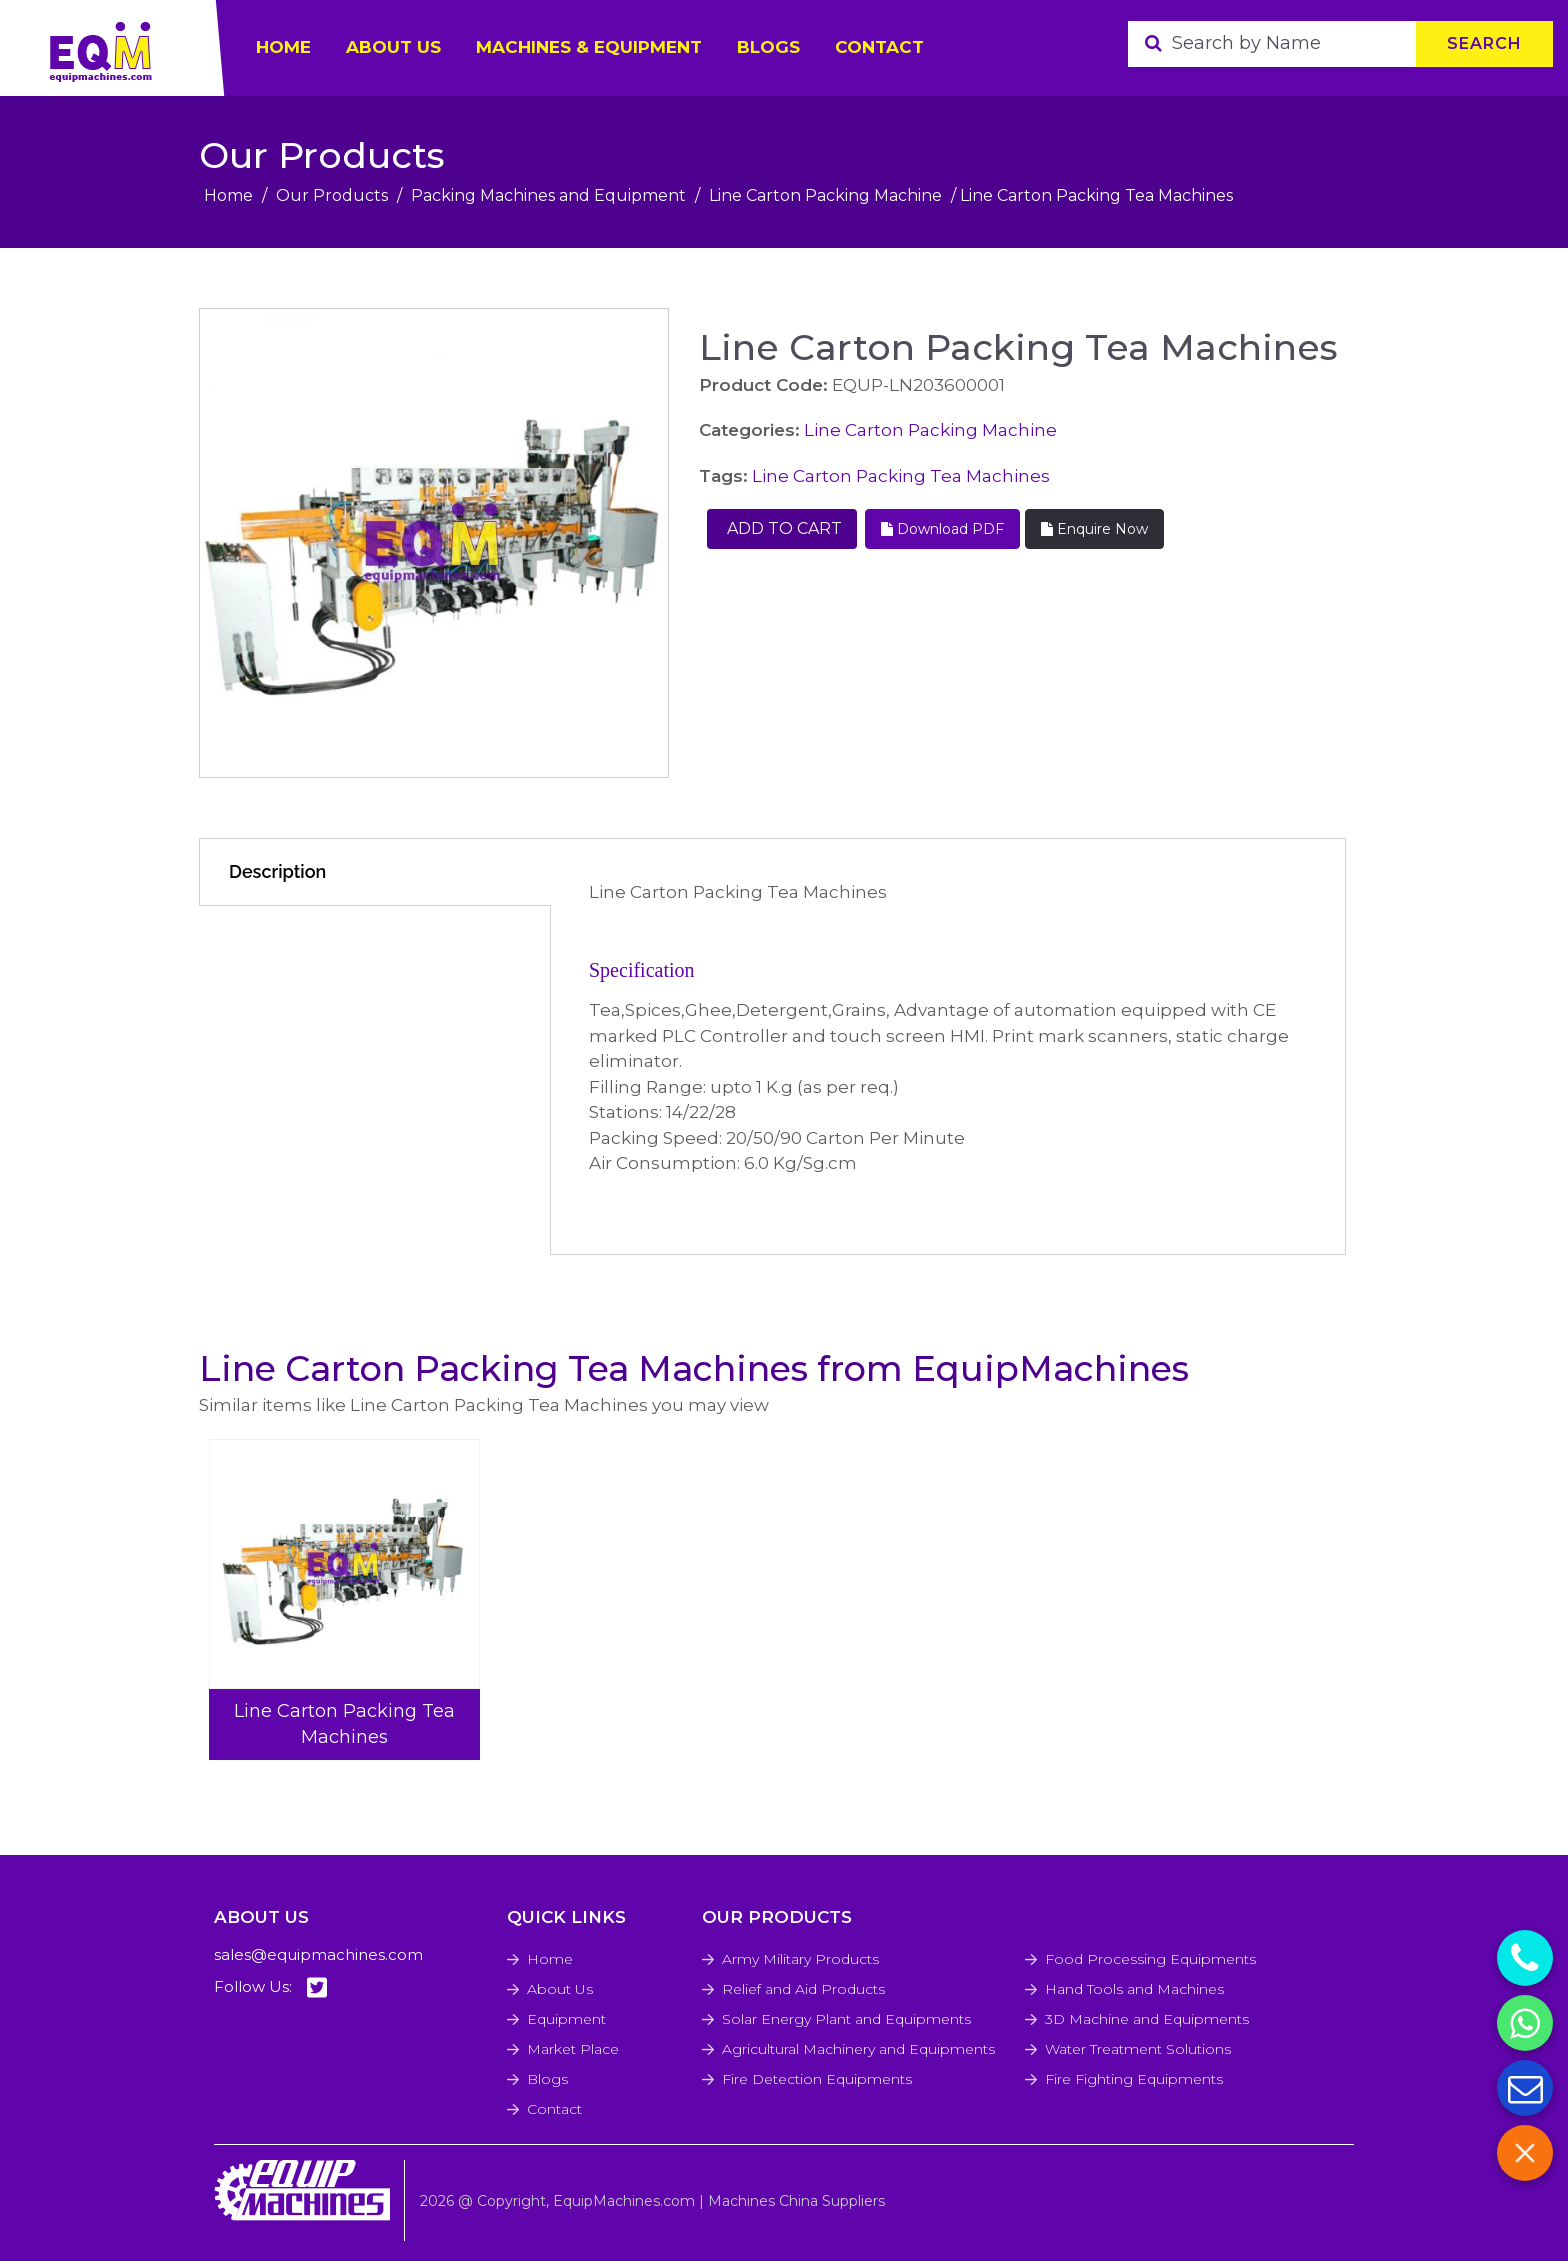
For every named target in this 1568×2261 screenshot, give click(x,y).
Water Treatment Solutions (1138, 2049)
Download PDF (942, 529)
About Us (560, 1989)
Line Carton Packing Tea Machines (901, 476)
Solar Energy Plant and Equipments (846, 2019)
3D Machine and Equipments (1147, 2019)
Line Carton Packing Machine (825, 195)
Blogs (768, 47)
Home (228, 195)
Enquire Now (1094, 529)
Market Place (573, 2049)
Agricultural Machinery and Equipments (858, 2049)
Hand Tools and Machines (1134, 1989)
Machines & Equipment (589, 47)
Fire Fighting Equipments (1134, 2079)
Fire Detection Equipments (817, 2079)
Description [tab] (277, 871)
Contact (879, 47)
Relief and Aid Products (803, 1989)
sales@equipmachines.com (318, 1954)
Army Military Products (800, 1959)
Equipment (566, 2019)
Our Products (332, 195)
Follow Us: (270, 1987)
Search (1484, 43)
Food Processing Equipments (1150, 1959)
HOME (283, 47)
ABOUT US (393, 47)
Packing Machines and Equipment (548, 195)
